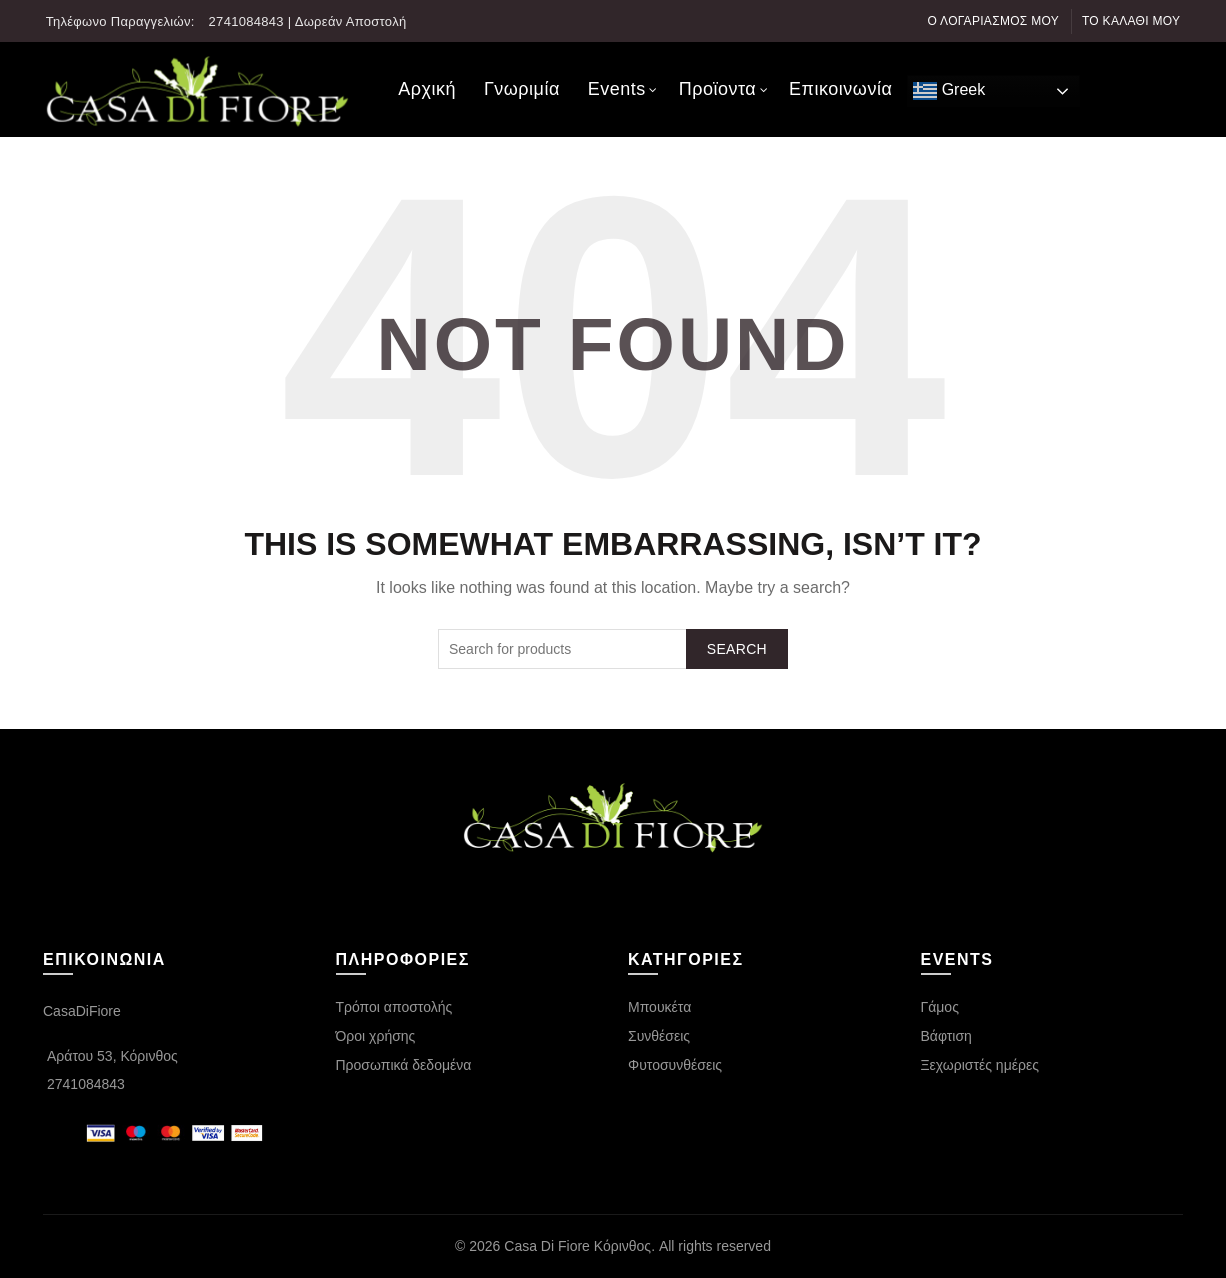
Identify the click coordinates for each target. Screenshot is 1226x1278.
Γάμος (940, 1007)
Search (737, 649)
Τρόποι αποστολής (394, 1007)
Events (617, 89)
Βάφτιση (946, 1036)
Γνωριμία (522, 89)
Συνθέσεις (659, 1036)
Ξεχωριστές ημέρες (980, 1065)
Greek (949, 91)
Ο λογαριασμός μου (994, 21)
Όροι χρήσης (376, 1036)
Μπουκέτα (659, 1007)
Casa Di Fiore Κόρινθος (577, 1246)
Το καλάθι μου (1131, 21)
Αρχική (427, 89)
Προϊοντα (718, 89)
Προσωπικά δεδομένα (404, 1065)
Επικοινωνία (840, 89)
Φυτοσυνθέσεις (675, 1065)
